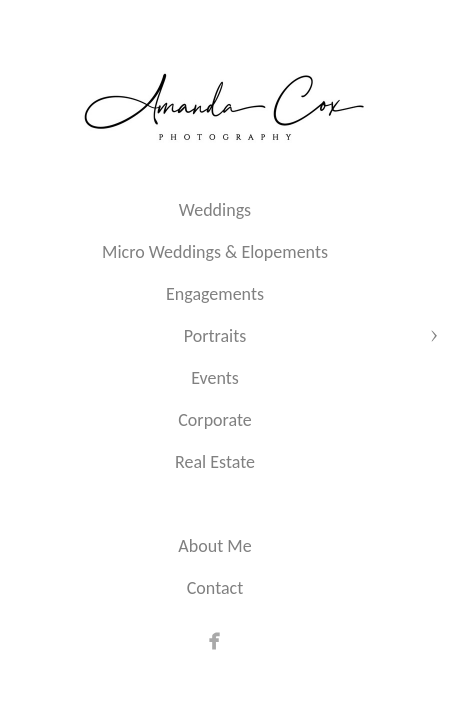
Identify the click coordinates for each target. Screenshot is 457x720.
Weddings (215, 210)
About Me (214, 546)
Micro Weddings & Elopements (215, 252)
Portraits (215, 336)
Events (215, 378)
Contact (215, 588)
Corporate (214, 420)
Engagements (215, 294)
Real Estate (215, 462)
